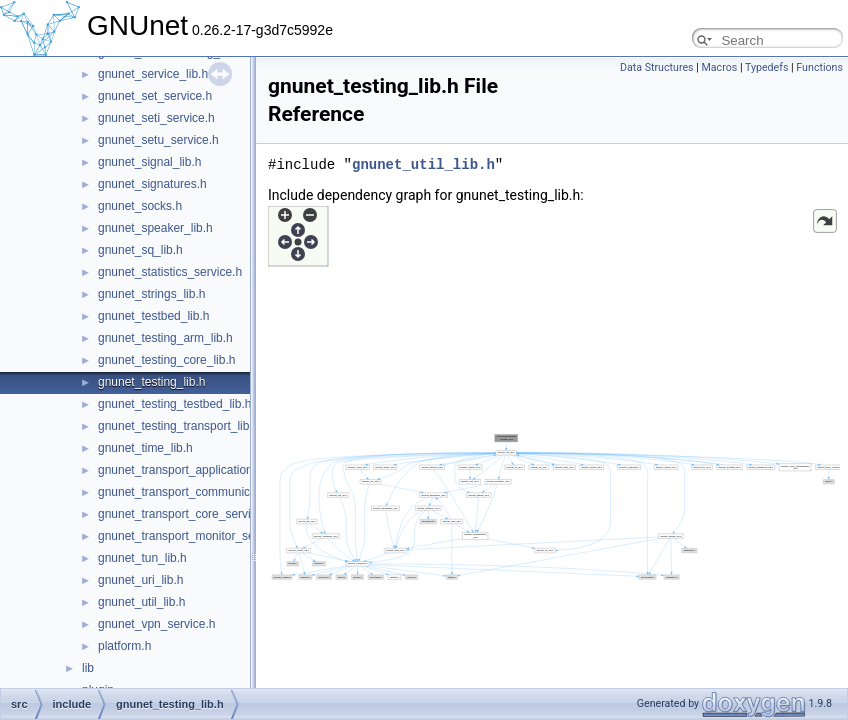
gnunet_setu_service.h (158, 140)
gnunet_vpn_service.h (156, 624)
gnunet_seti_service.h (156, 118)
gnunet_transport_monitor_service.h (194, 536)
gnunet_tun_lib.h (142, 558)
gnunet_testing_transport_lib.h (178, 426)
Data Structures (657, 67)
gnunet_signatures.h (152, 184)
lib (88, 668)
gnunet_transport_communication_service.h (214, 492)
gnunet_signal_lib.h (149, 162)
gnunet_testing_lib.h (151, 382)
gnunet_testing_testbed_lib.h (174, 404)
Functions (819, 67)
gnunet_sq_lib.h (140, 250)
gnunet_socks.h (140, 206)
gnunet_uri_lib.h (140, 580)
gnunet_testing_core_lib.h (166, 360)
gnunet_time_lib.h (145, 448)
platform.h (124, 646)
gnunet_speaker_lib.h (155, 228)
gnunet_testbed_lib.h (153, 316)
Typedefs (767, 67)
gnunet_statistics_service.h (170, 272)
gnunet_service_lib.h (153, 74)
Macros (719, 67)
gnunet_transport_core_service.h (185, 514)
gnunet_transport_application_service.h (202, 470)
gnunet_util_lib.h (141, 602)
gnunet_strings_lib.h (151, 294)
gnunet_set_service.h (155, 96)
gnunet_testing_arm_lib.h (165, 338)
